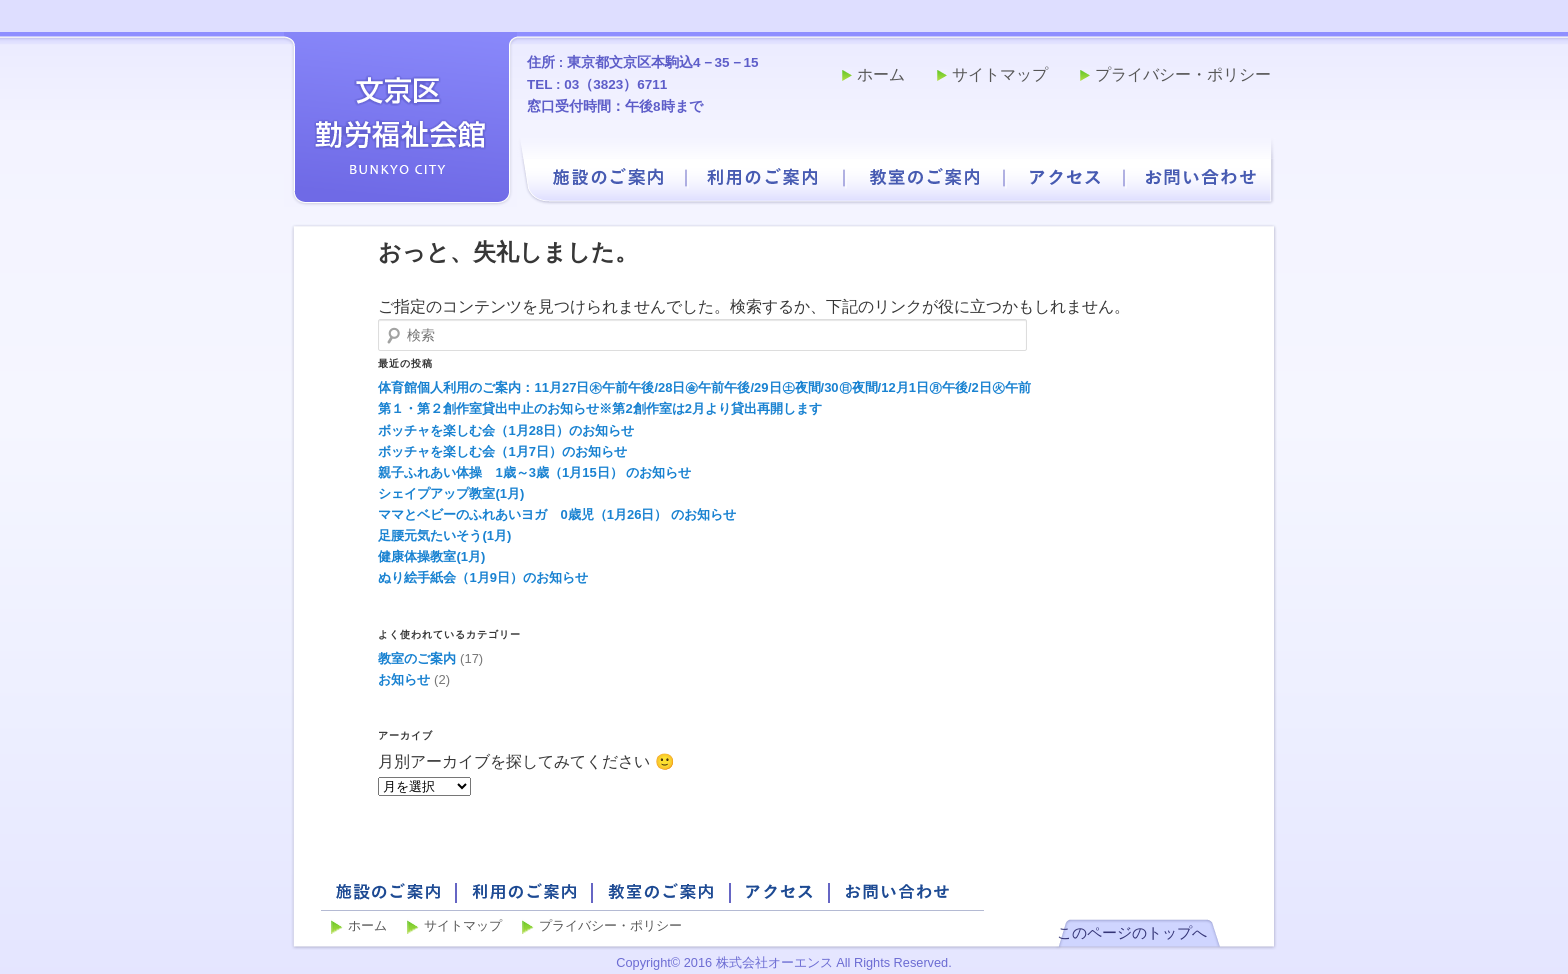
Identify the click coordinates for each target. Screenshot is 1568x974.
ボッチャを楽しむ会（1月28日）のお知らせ (506, 430)
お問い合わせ (1201, 177)
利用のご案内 (763, 177)
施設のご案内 (607, 177)
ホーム (881, 74)
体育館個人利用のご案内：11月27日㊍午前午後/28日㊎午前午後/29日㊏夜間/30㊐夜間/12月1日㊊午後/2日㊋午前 (704, 387)
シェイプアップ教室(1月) (451, 493)
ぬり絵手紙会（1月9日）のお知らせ (482, 577)
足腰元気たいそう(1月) (444, 535)
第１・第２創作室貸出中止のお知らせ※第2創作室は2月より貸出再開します (599, 408)
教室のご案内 (925, 177)
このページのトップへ (1132, 932)
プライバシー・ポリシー (1183, 74)
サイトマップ (1000, 74)
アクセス (1065, 177)
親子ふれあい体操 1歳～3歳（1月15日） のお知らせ (534, 472)
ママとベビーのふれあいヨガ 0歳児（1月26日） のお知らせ (557, 514)
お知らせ (404, 679)
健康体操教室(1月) (431, 556)
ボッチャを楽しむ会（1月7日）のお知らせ (502, 451)
